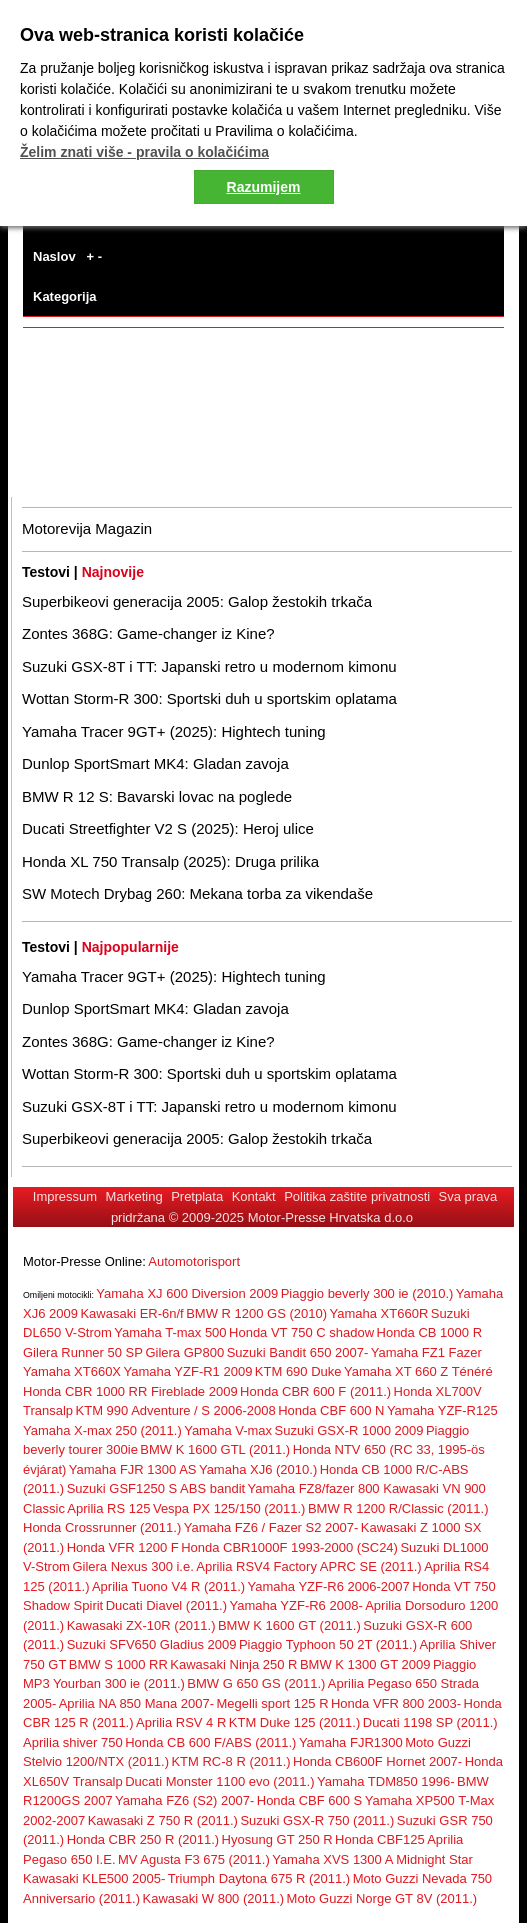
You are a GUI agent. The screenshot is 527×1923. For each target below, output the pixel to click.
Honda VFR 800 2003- (396, 1703)
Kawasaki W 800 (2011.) (214, 1898)
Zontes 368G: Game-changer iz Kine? (148, 633)
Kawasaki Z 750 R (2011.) (163, 1820)
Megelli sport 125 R (273, 1703)
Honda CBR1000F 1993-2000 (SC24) (289, 1547)
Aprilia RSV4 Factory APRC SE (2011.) (308, 1566)
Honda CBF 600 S (310, 1800)
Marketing (134, 1196)
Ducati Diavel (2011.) (166, 1605)
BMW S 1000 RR (118, 1664)
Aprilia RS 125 (108, 1508)
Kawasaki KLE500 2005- (94, 1878)
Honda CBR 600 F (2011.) (315, 1391)
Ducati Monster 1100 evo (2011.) (219, 1781)
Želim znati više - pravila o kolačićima (144, 152)
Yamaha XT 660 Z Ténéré (418, 1371)
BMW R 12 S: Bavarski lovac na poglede (157, 796)
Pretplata (197, 1196)
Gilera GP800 (184, 1352)
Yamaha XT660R (379, 1313)
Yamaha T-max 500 (170, 1332)
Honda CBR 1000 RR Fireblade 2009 (130, 1391)
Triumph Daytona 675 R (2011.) (259, 1878)
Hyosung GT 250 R (277, 1839)
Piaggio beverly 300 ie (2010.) (367, 1293)
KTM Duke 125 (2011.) (295, 1722)
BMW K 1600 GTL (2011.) (215, 1449)
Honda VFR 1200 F (123, 1547)
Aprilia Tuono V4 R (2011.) (168, 1586)
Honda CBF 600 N (331, 1410)
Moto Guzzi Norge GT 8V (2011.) (382, 1898)
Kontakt (254, 1196)
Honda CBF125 (380, 1839)
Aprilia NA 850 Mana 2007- (136, 1703)
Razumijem (264, 187)
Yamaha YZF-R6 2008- (296, 1605)
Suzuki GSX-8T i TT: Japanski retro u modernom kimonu (209, 666)
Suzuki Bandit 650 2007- (298, 1352)
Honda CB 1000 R (430, 1332)
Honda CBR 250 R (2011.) (143, 1839)
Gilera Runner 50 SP (83, 1352)
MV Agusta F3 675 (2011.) (194, 1859)
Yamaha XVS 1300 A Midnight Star (372, 1859)
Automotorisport (194, 1261)
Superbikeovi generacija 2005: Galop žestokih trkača (197, 601)
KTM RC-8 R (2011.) (230, 1761)
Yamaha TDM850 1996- (386, 1781)
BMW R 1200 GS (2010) (256, 1313)
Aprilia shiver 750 (73, 1742)
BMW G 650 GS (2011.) (256, 1683)
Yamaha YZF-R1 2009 (188, 1371)
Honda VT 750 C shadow (301, 1332)
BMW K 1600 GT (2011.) (289, 1625)
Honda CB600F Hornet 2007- (377, 1761)
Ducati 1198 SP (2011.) (430, 1722)
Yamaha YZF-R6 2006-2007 (329, 1586)
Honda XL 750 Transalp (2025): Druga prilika (170, 861)
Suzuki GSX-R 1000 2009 (349, 1430)
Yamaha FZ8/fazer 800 (316, 1488)
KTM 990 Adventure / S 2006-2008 (176, 1410)
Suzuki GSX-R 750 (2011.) (317, 1820)
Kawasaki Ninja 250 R (233, 1664)
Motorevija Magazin (87, 528)
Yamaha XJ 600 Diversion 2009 (187, 1293)
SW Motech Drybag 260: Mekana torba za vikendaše (197, 893)
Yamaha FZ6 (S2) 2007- (184, 1800)
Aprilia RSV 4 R (181, 1722)
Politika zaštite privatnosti (357, 1196)
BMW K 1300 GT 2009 (365, 1664)
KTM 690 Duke (298, 1371)
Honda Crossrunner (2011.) (102, 1527)
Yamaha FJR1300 (351, 1742)
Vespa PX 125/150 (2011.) (229, 1508)
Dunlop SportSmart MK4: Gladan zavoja (155, 763)
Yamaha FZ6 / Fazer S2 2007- (271, 1527)
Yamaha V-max (228, 1430)
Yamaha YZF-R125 (442, 1410)
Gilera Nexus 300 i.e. (132, 1566)
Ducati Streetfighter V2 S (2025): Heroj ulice (168, 828)
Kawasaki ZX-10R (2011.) (141, 1625)
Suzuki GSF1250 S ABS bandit (156, 1488)
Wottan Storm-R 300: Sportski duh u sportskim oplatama (209, 698)
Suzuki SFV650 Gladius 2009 (152, 1644)
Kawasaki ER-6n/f (131, 1313)
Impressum (65, 1196)
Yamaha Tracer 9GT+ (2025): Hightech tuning (174, 731)
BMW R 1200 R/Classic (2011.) (398, 1508)
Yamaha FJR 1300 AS (133, 1469)
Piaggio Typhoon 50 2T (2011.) (328, 1644)
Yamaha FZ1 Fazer (426, 1352)
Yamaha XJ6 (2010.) (258, 1469)
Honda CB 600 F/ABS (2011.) (210, 1742)
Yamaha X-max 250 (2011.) (102, 1430)
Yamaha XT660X (72, 1371)
